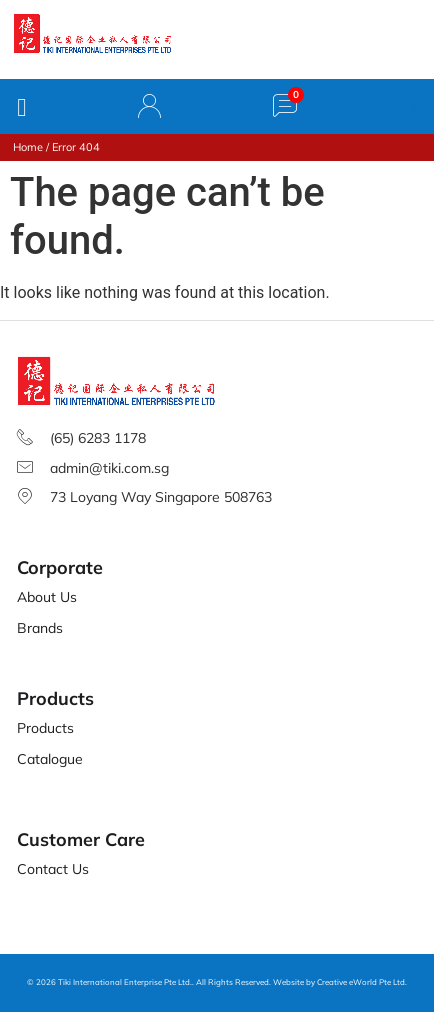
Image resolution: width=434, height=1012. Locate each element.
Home (28, 147)
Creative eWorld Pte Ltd (361, 982)
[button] (412, 106)
